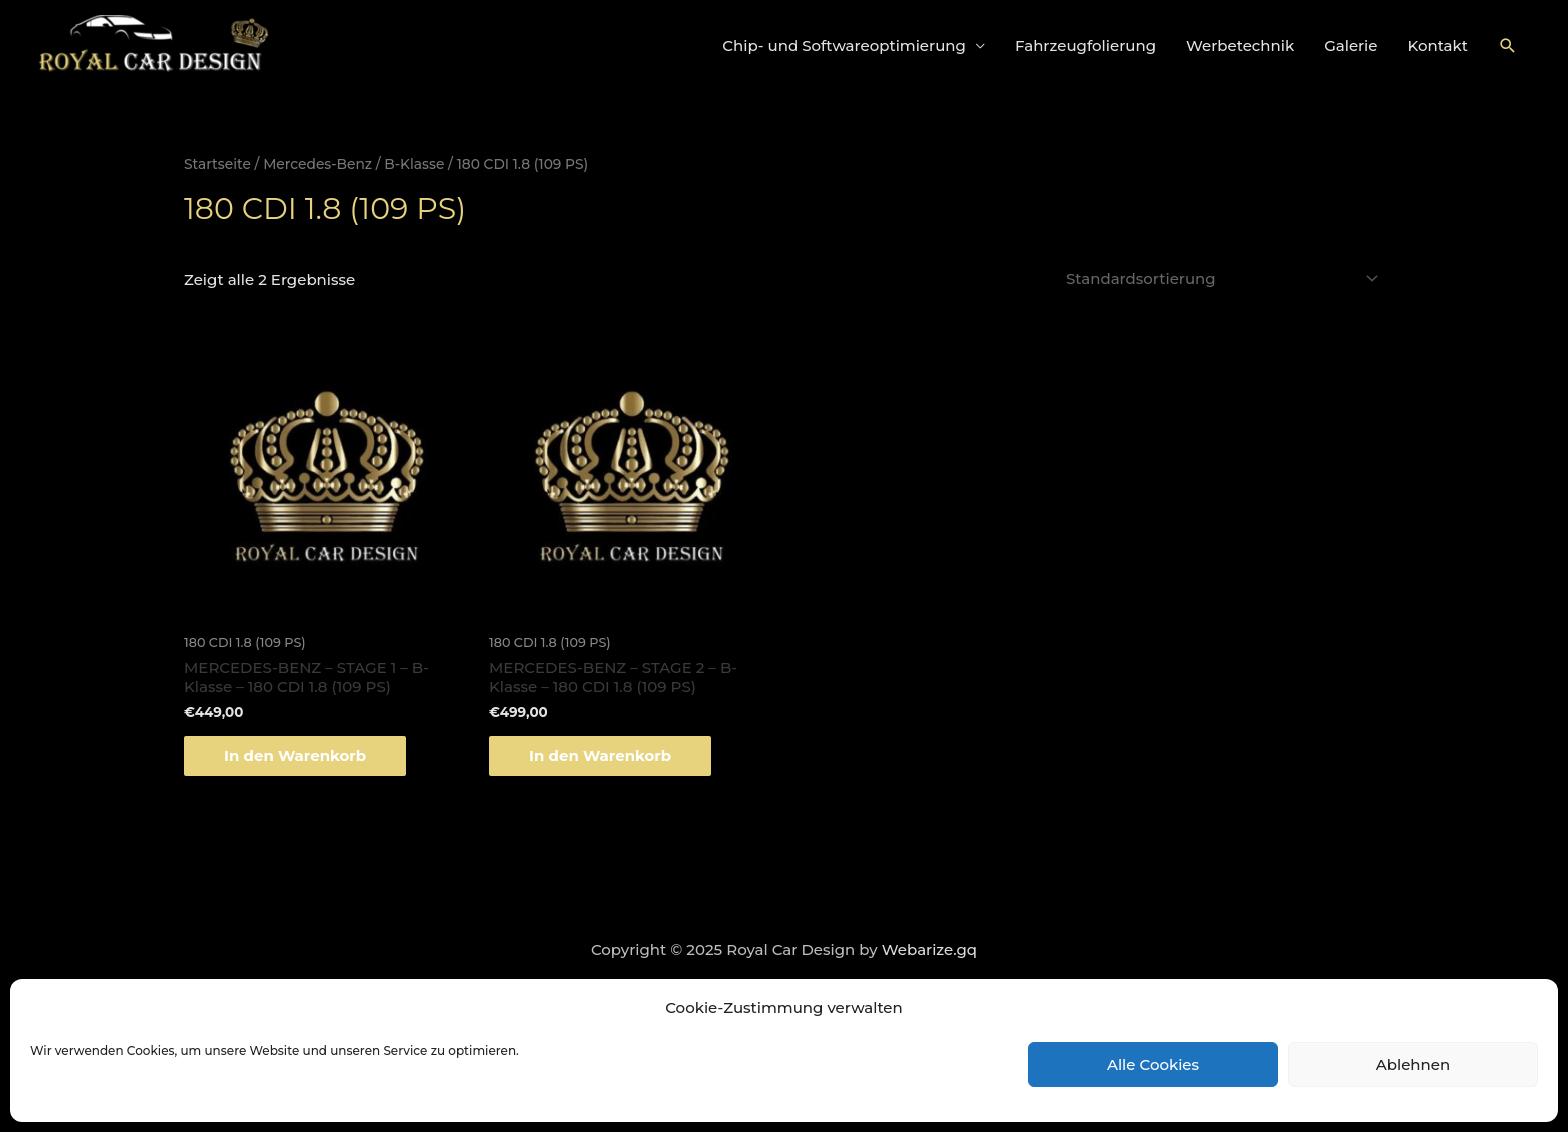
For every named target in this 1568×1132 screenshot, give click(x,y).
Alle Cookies (1153, 1064)
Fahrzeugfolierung (1085, 45)
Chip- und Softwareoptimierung (844, 45)
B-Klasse (414, 164)
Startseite (217, 164)
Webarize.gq (929, 949)
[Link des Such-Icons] (1508, 46)
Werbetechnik (1240, 45)
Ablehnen (1413, 1064)
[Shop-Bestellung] (1219, 278)
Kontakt (1438, 45)
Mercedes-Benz (317, 164)
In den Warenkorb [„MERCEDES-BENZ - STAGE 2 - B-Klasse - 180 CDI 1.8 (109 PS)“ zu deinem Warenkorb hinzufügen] (600, 755)
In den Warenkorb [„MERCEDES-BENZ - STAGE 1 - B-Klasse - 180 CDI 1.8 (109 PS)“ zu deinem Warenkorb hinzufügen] (295, 755)
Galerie (1350, 45)
